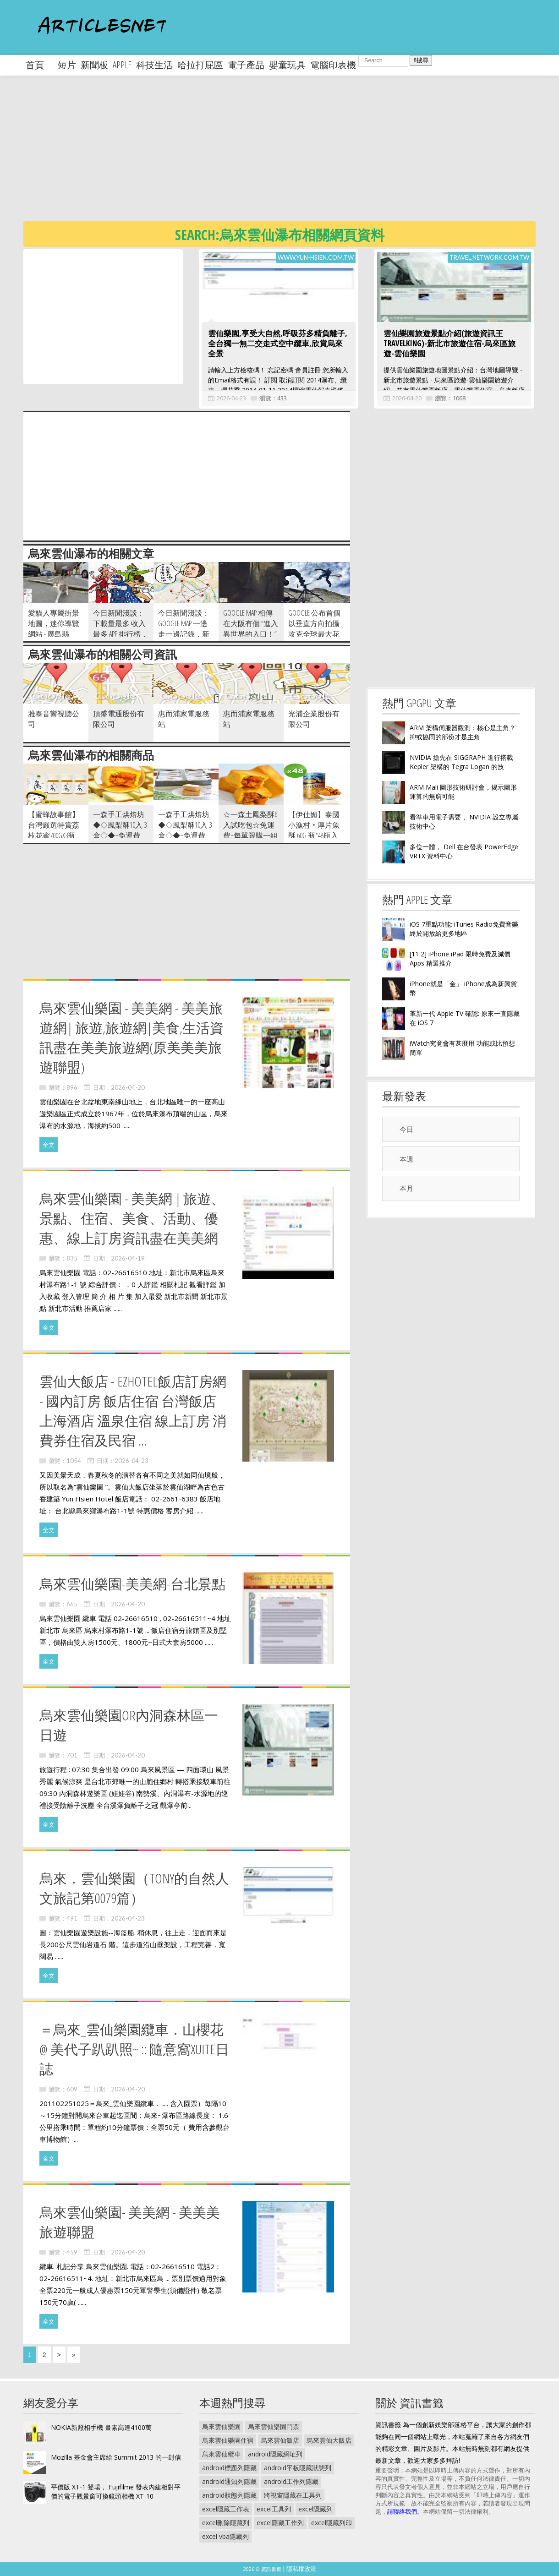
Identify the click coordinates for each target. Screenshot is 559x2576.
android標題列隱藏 (229, 2467)
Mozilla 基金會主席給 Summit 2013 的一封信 (116, 2457)
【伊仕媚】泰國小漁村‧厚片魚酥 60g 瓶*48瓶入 (314, 824)
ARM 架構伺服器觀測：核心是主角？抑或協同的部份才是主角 (462, 732)
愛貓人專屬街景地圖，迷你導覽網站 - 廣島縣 (53, 623)
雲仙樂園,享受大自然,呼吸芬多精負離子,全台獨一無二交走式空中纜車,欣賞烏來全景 (277, 343)
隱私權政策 (301, 2568)
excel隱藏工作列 (280, 2522)
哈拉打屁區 (200, 65)
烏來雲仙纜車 (221, 2454)
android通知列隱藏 (229, 2481)
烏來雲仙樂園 (221, 2426)
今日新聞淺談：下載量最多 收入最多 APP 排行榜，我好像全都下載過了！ (120, 634)
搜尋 (420, 60)
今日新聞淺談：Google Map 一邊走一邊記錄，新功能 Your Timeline (184, 628)
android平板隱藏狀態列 (297, 2467)
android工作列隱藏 (291, 2481)
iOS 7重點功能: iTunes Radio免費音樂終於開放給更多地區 (464, 929)
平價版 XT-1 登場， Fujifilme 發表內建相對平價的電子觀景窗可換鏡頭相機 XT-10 (116, 2491)
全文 (49, 1145)
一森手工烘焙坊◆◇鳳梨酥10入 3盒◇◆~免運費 (120, 824)
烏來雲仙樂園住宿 (227, 2440)
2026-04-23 (231, 398)
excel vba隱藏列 (225, 2536)
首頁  (39, 65)
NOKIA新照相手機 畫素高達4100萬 (101, 2427)
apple (122, 65)
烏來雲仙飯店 (280, 2440)
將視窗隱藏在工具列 (293, 2495)
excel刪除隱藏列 (225, 2522)
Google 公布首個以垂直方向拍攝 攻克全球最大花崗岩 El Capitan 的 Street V (314, 634)
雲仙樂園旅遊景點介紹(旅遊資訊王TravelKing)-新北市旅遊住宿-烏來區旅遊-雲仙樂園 (449, 343)
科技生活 (154, 65)
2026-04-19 (128, 1258)
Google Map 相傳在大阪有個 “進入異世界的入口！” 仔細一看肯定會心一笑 (250, 634)
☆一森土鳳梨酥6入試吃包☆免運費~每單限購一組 (250, 824)
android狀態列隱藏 (229, 2495)
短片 (67, 65)
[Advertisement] (291, 156)
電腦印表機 (333, 65)
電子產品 (246, 65)
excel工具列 (274, 2509)
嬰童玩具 (287, 65)
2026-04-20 (407, 398)
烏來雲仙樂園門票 (273, 2426)
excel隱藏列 (315, 2509)
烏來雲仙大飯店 (329, 2440)
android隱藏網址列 (275, 2454)
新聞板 (94, 65)
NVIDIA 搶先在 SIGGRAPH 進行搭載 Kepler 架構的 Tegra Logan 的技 (461, 762)
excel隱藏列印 (331, 2522)
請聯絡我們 (402, 2511)
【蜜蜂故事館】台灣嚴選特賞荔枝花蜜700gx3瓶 (53, 824)
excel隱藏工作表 (225, 2509)
